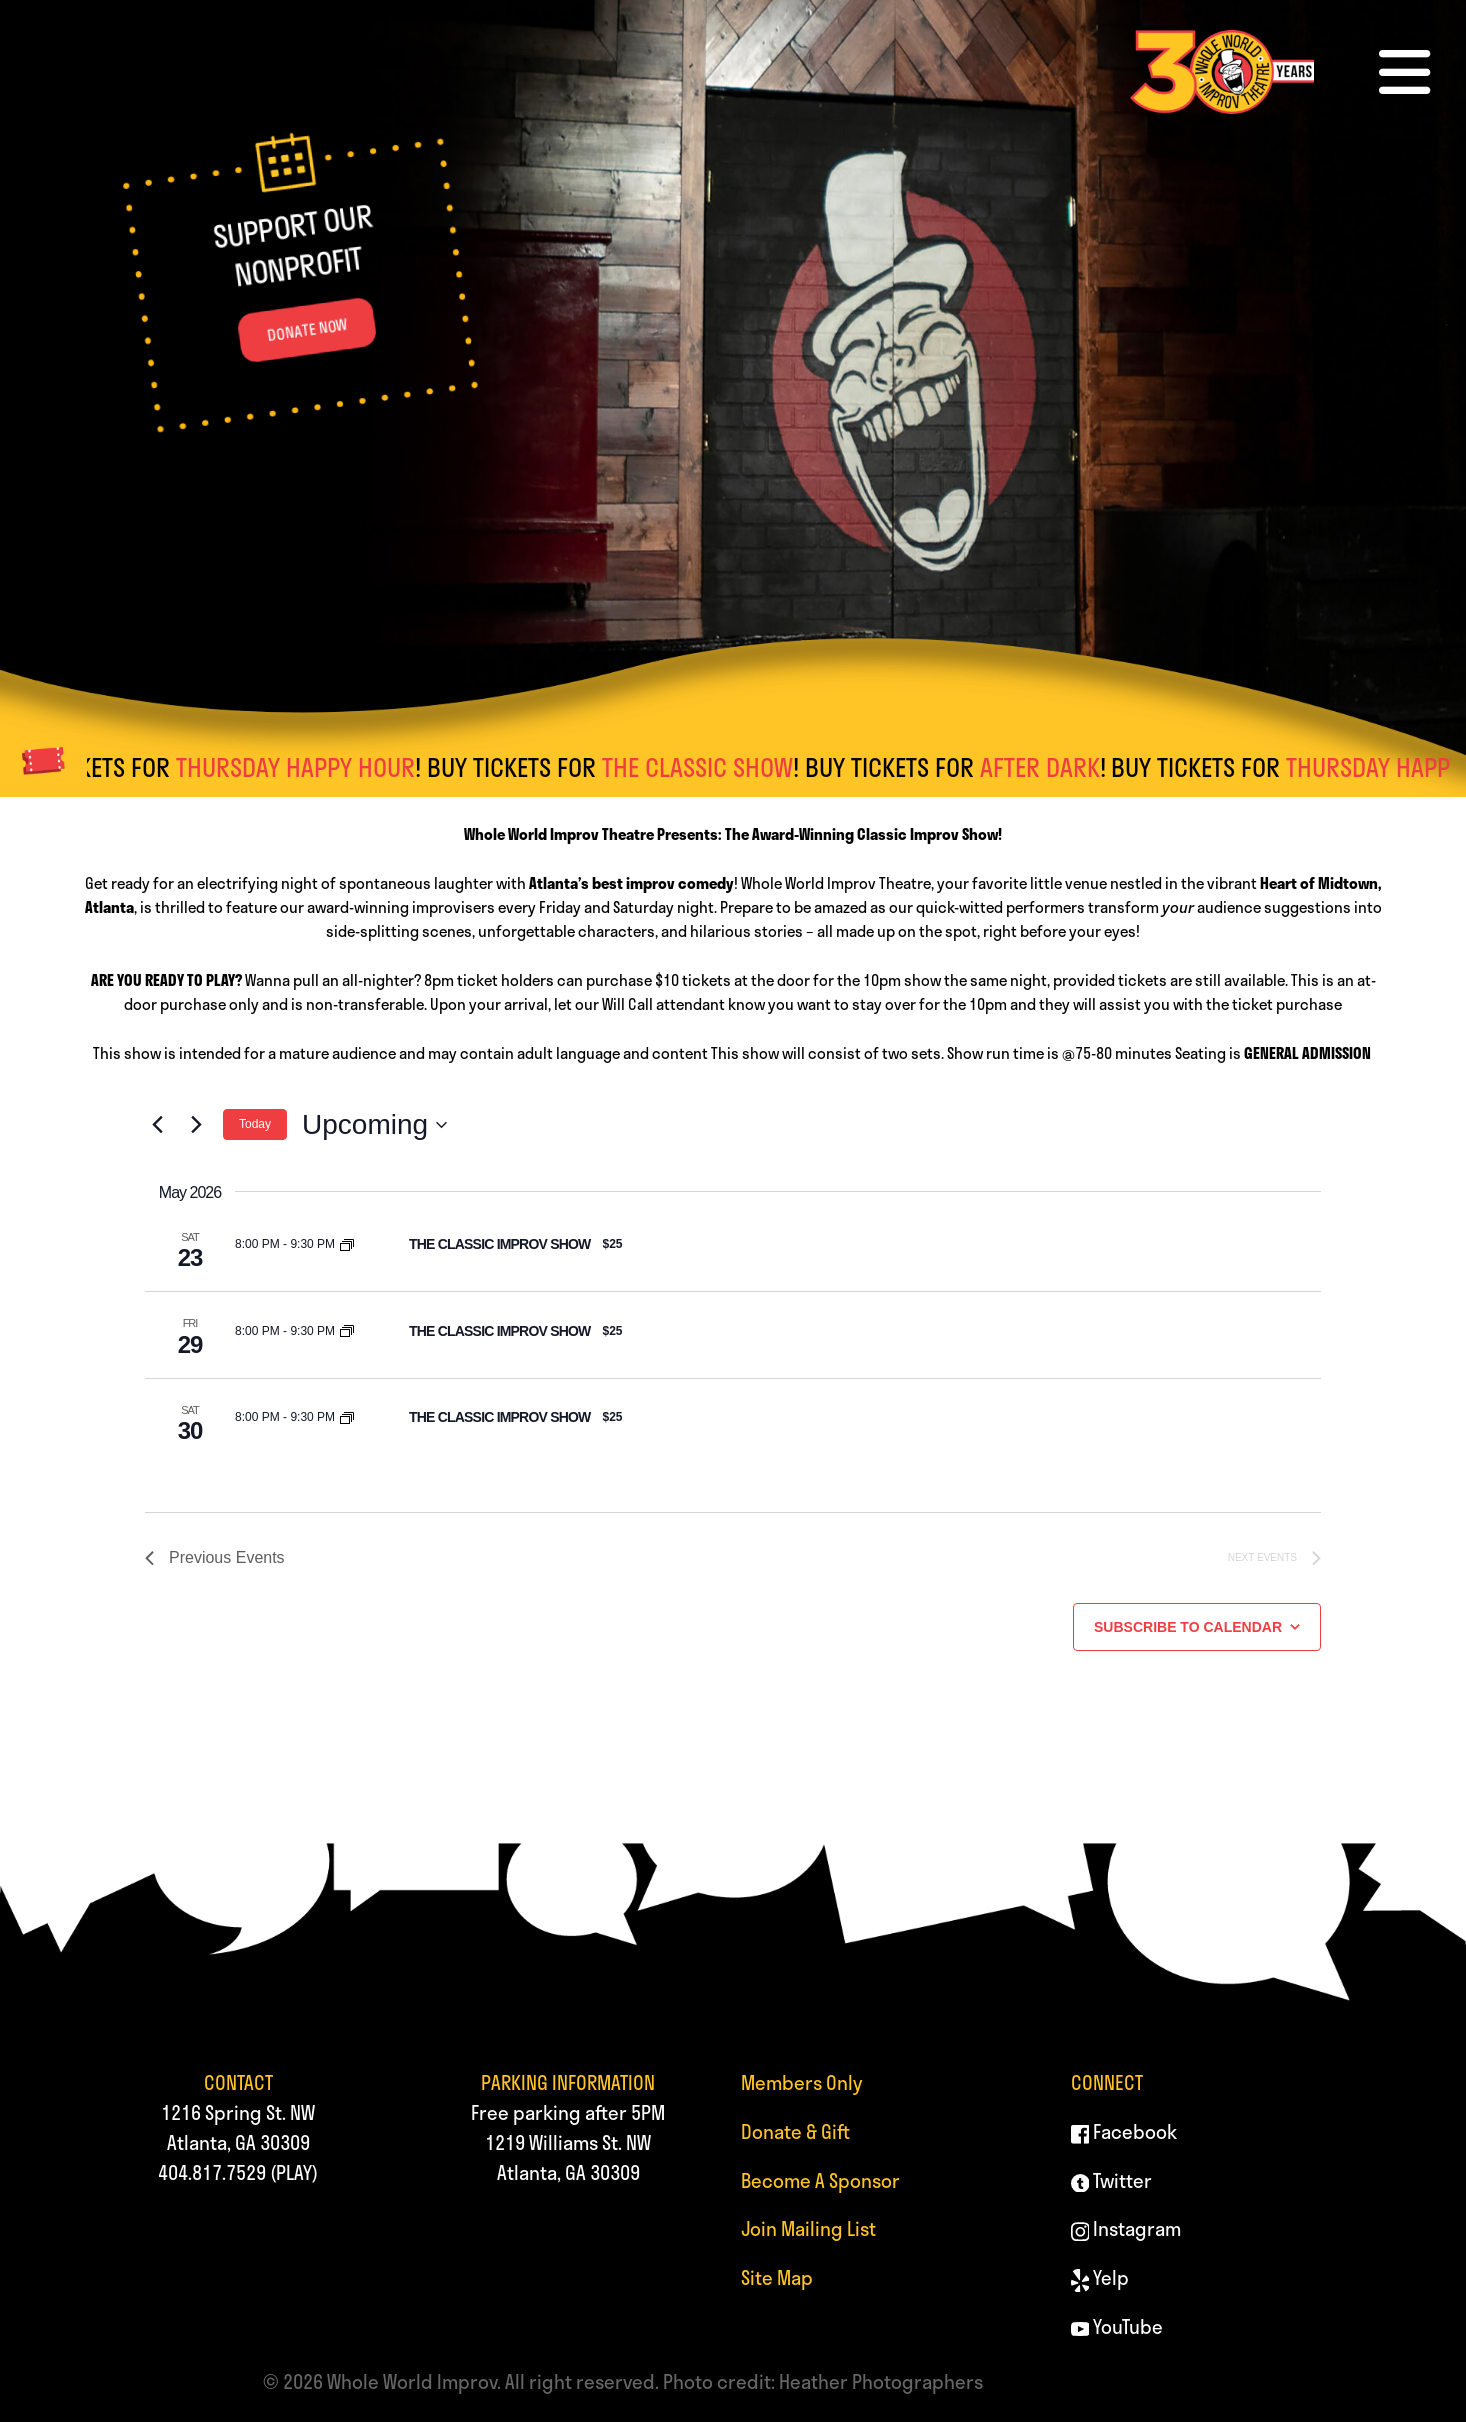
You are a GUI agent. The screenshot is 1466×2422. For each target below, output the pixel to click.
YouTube (1117, 2326)
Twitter (1112, 2180)
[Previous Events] (157, 1125)
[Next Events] (196, 1125)
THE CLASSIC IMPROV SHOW (500, 1244)
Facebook (1124, 2131)
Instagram (1126, 2228)
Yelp (1100, 2277)
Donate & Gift (795, 2131)
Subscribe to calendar (1188, 1627)
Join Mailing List (808, 2228)
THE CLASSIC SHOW (711, 767)
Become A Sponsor (820, 2180)
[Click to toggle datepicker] (374, 1125)
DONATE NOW (307, 329)
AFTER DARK (1054, 767)
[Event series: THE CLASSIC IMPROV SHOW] (347, 1244)
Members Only (801, 2082)
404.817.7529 (212, 2172)
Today (255, 1124)
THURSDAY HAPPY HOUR (309, 767)
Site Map (777, 2277)
